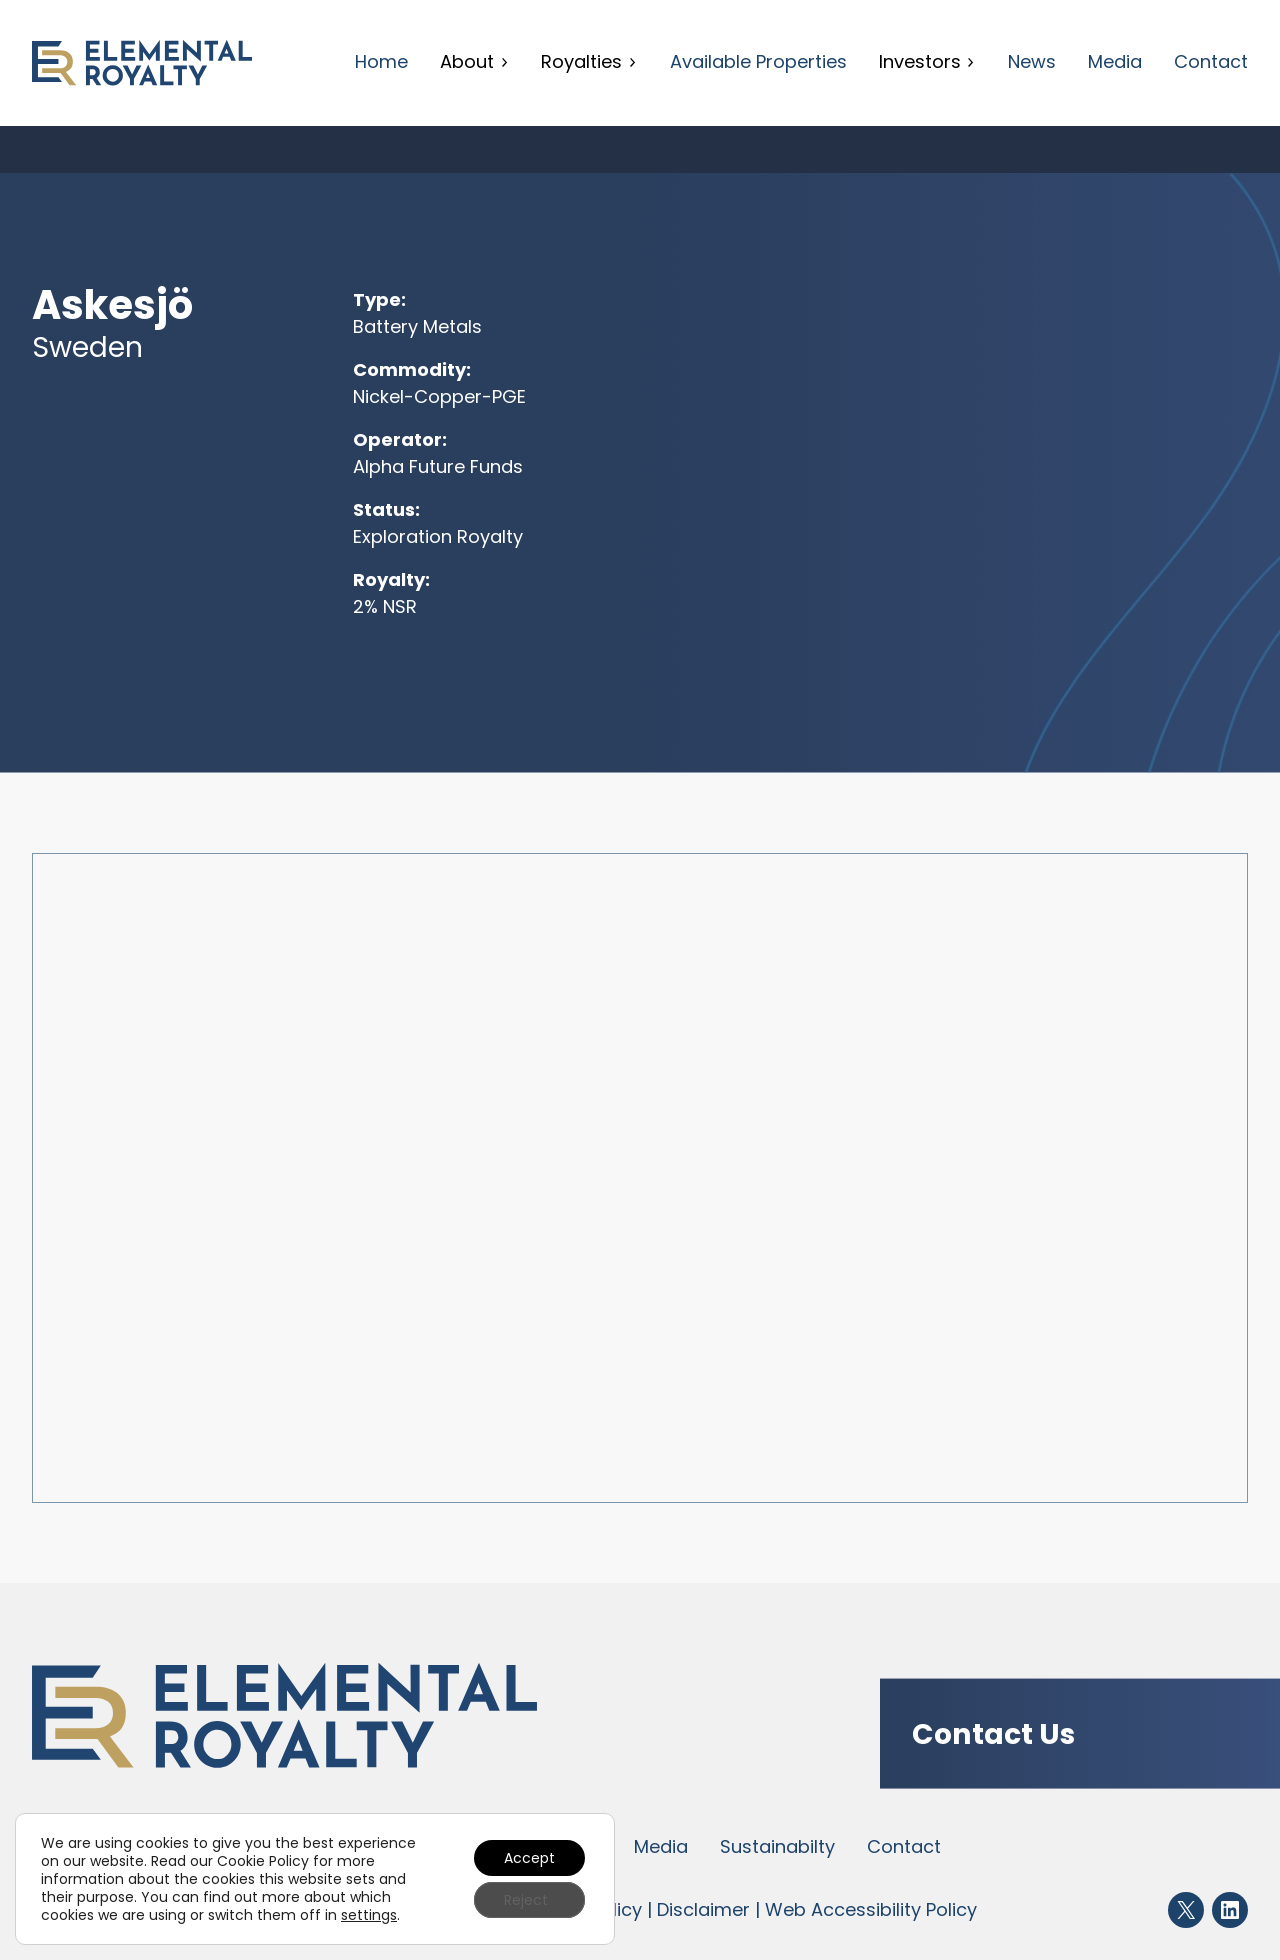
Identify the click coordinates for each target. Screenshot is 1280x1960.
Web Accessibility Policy (871, 1909)
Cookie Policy (263, 1861)
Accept (529, 1858)
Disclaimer (703, 1909)
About (474, 61)
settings (369, 1915)
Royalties (589, 61)
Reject (526, 1900)
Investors (927, 61)
